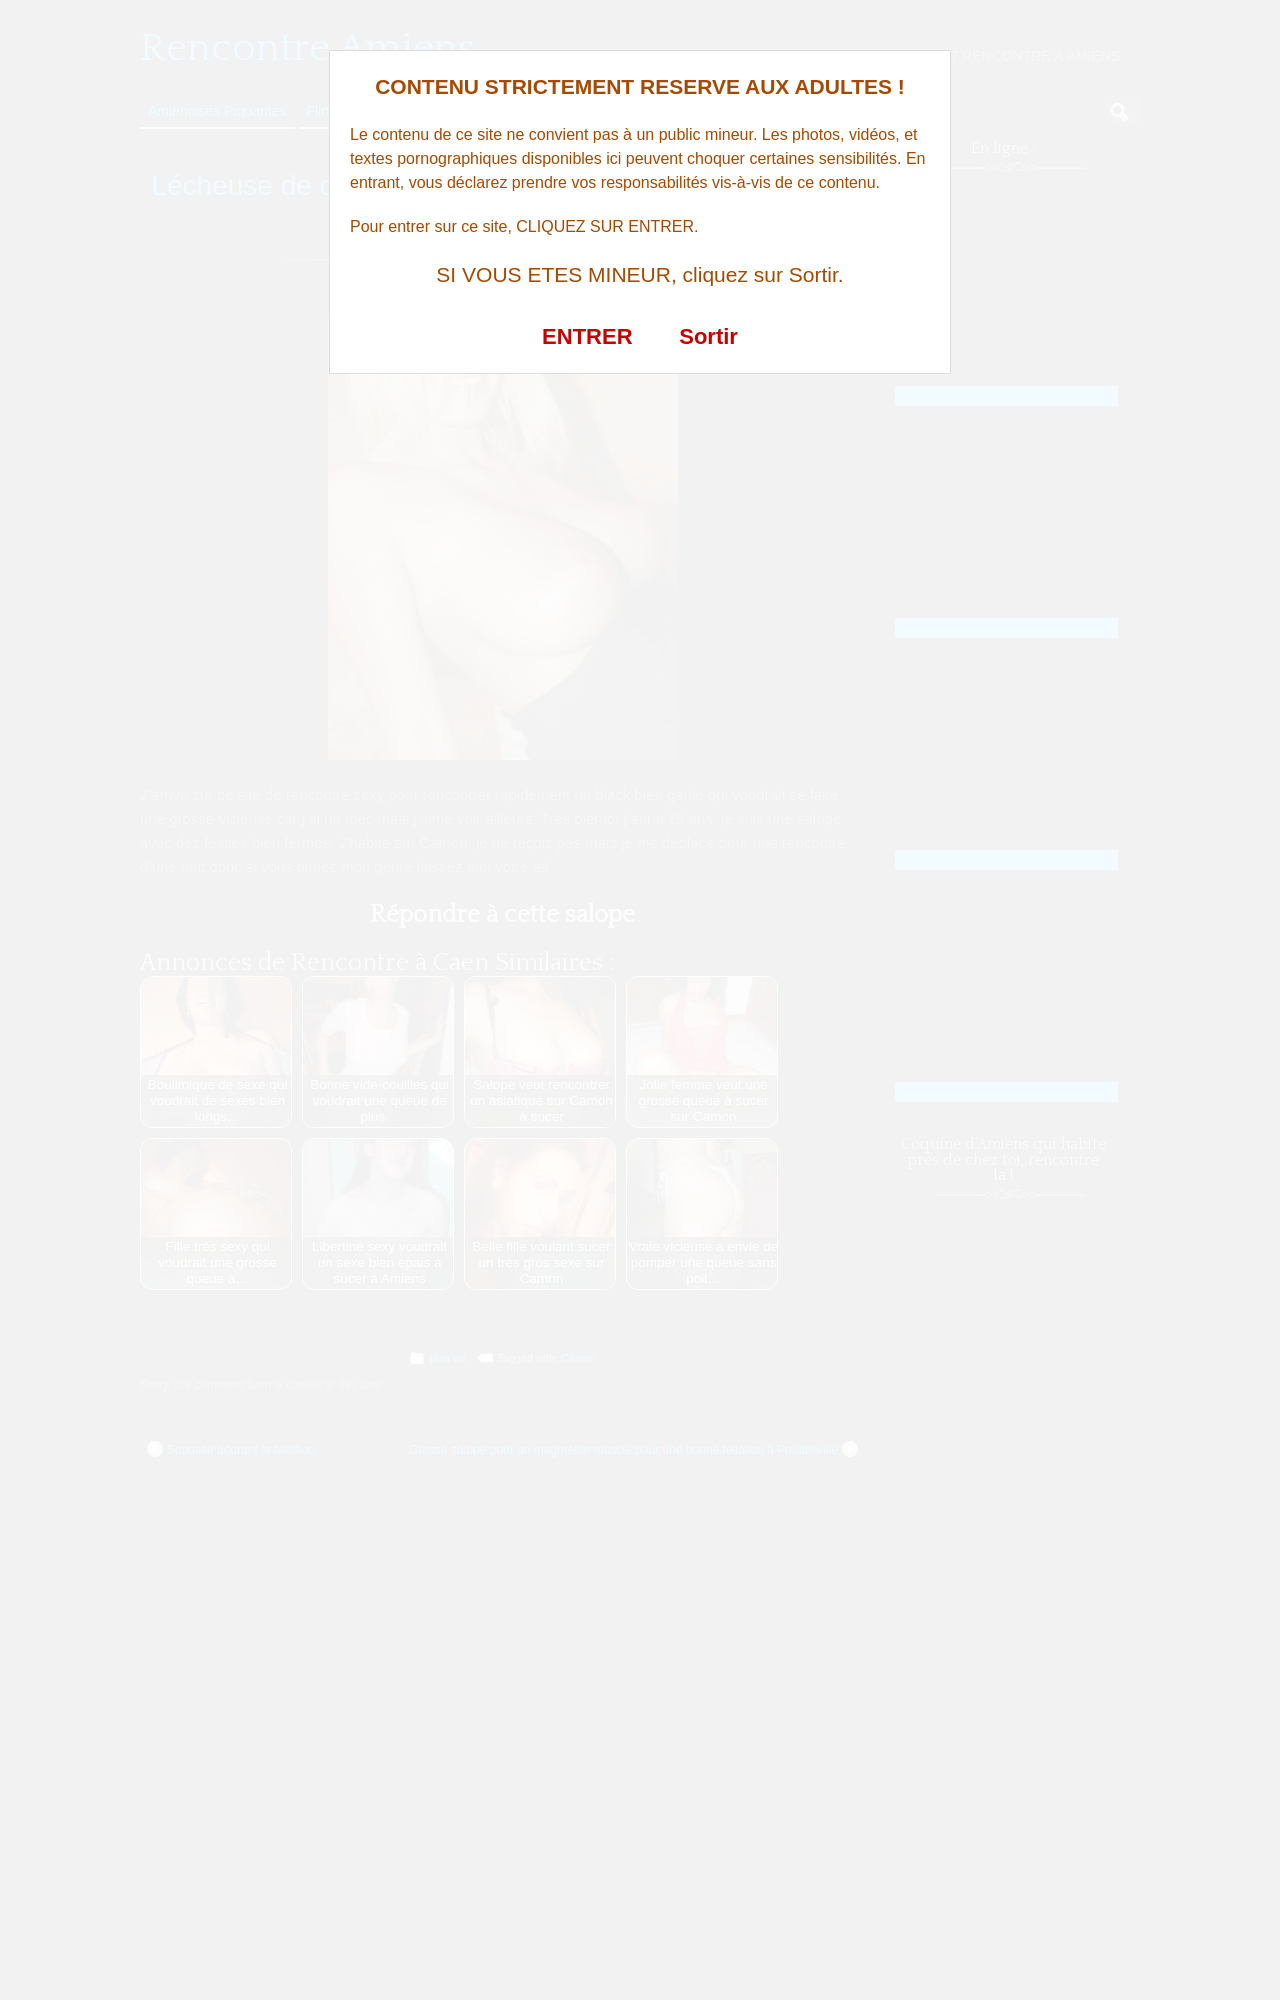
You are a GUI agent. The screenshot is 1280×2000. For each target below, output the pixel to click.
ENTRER (587, 336)
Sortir (708, 336)
